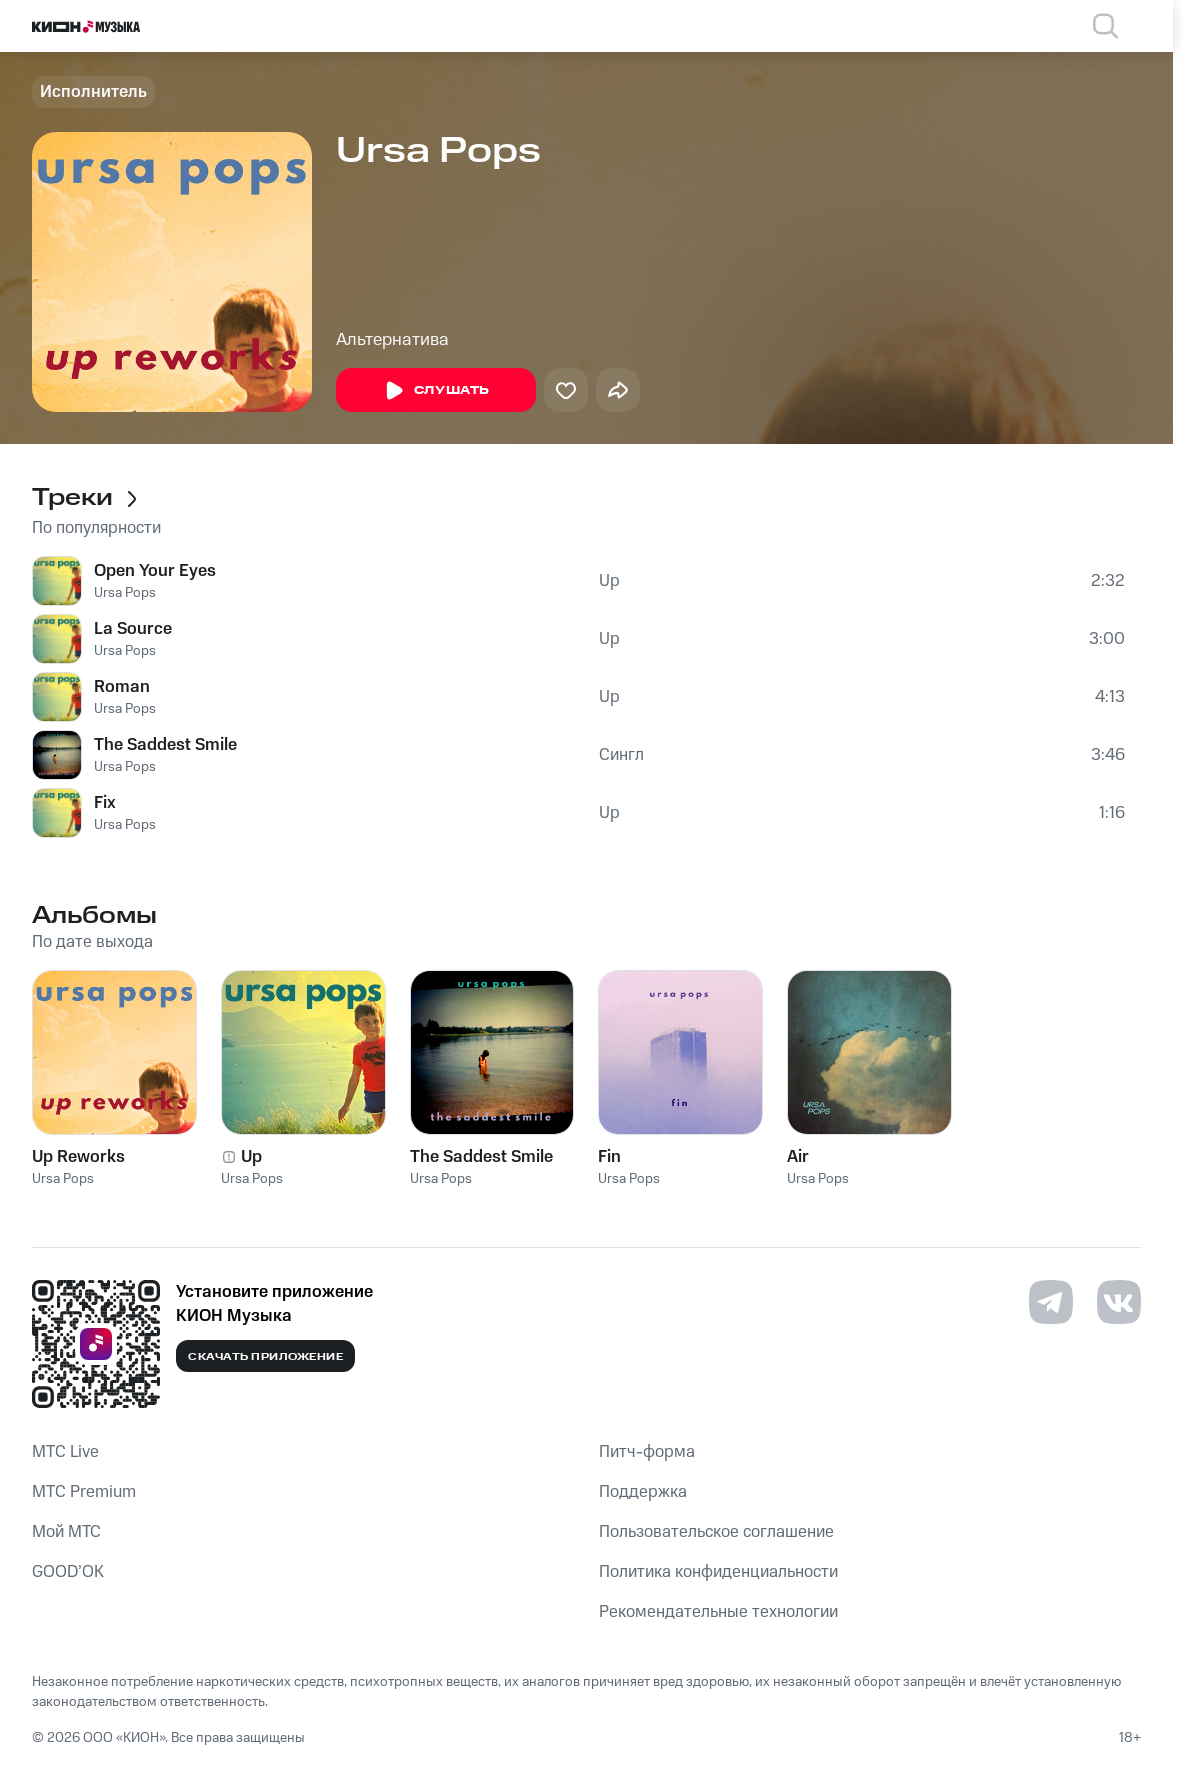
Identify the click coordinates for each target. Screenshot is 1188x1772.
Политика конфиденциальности (718, 1572)
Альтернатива (392, 340)
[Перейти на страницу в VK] (1119, 1302)
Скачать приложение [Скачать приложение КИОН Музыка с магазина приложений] (265, 1357)
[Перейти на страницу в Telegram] (1051, 1302)
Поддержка (643, 1492)
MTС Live (65, 1452)
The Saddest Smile (165, 745)
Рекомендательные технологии (718, 1612)
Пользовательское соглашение (716, 1532)
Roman (122, 687)
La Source (133, 629)
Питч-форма (647, 1452)
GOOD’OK (68, 1572)
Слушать (436, 391)
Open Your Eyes (155, 571)
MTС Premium (84, 1492)
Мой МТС (66, 1532)
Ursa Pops (125, 593)
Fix (105, 803)
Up (609, 581)
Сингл (621, 755)
